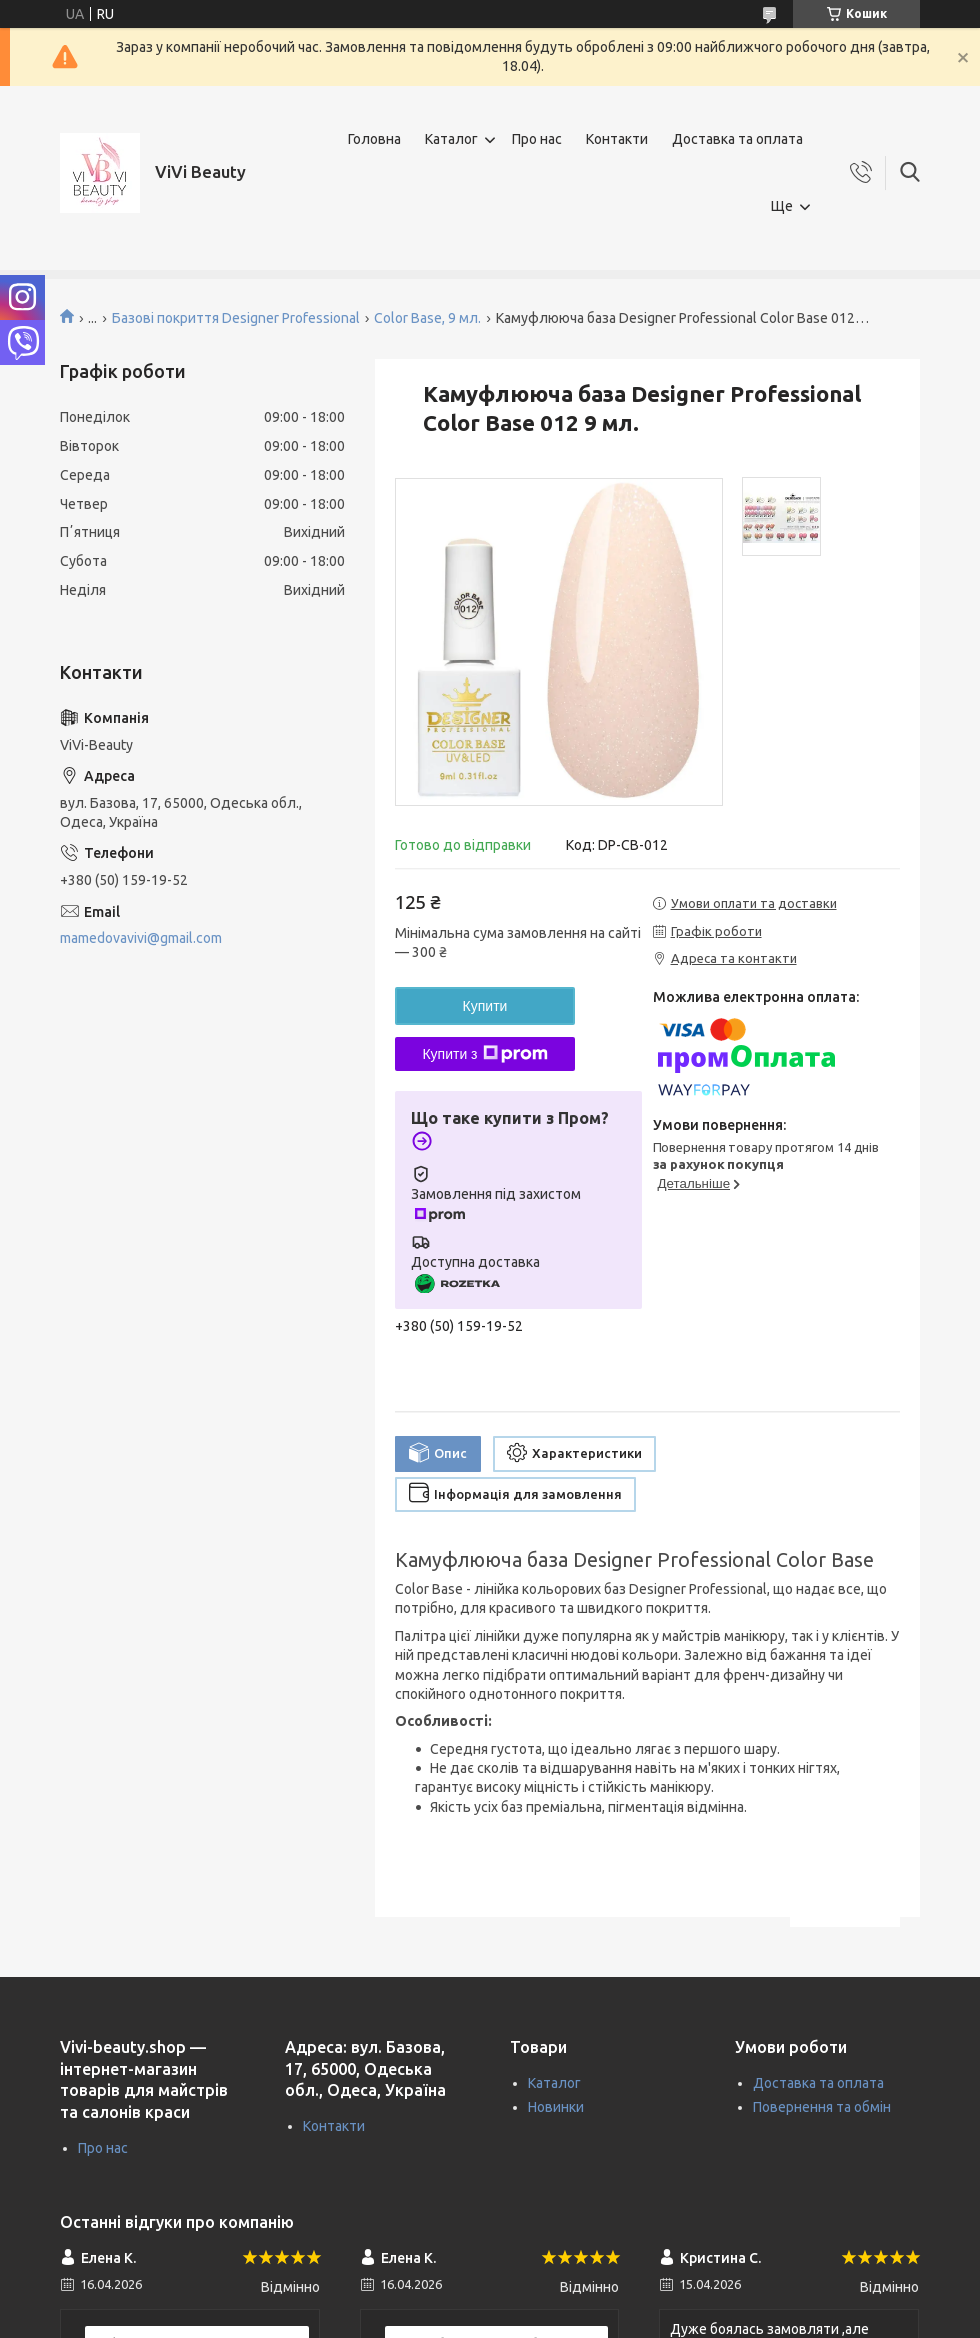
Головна (374, 139)
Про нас (537, 139)
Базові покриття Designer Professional (236, 318)
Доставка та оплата (737, 139)
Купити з (484, 1054)
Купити (485, 1006)
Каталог (451, 139)
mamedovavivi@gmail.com (141, 938)
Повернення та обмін (822, 2107)
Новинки (556, 2107)
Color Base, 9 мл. (427, 318)
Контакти (617, 139)
